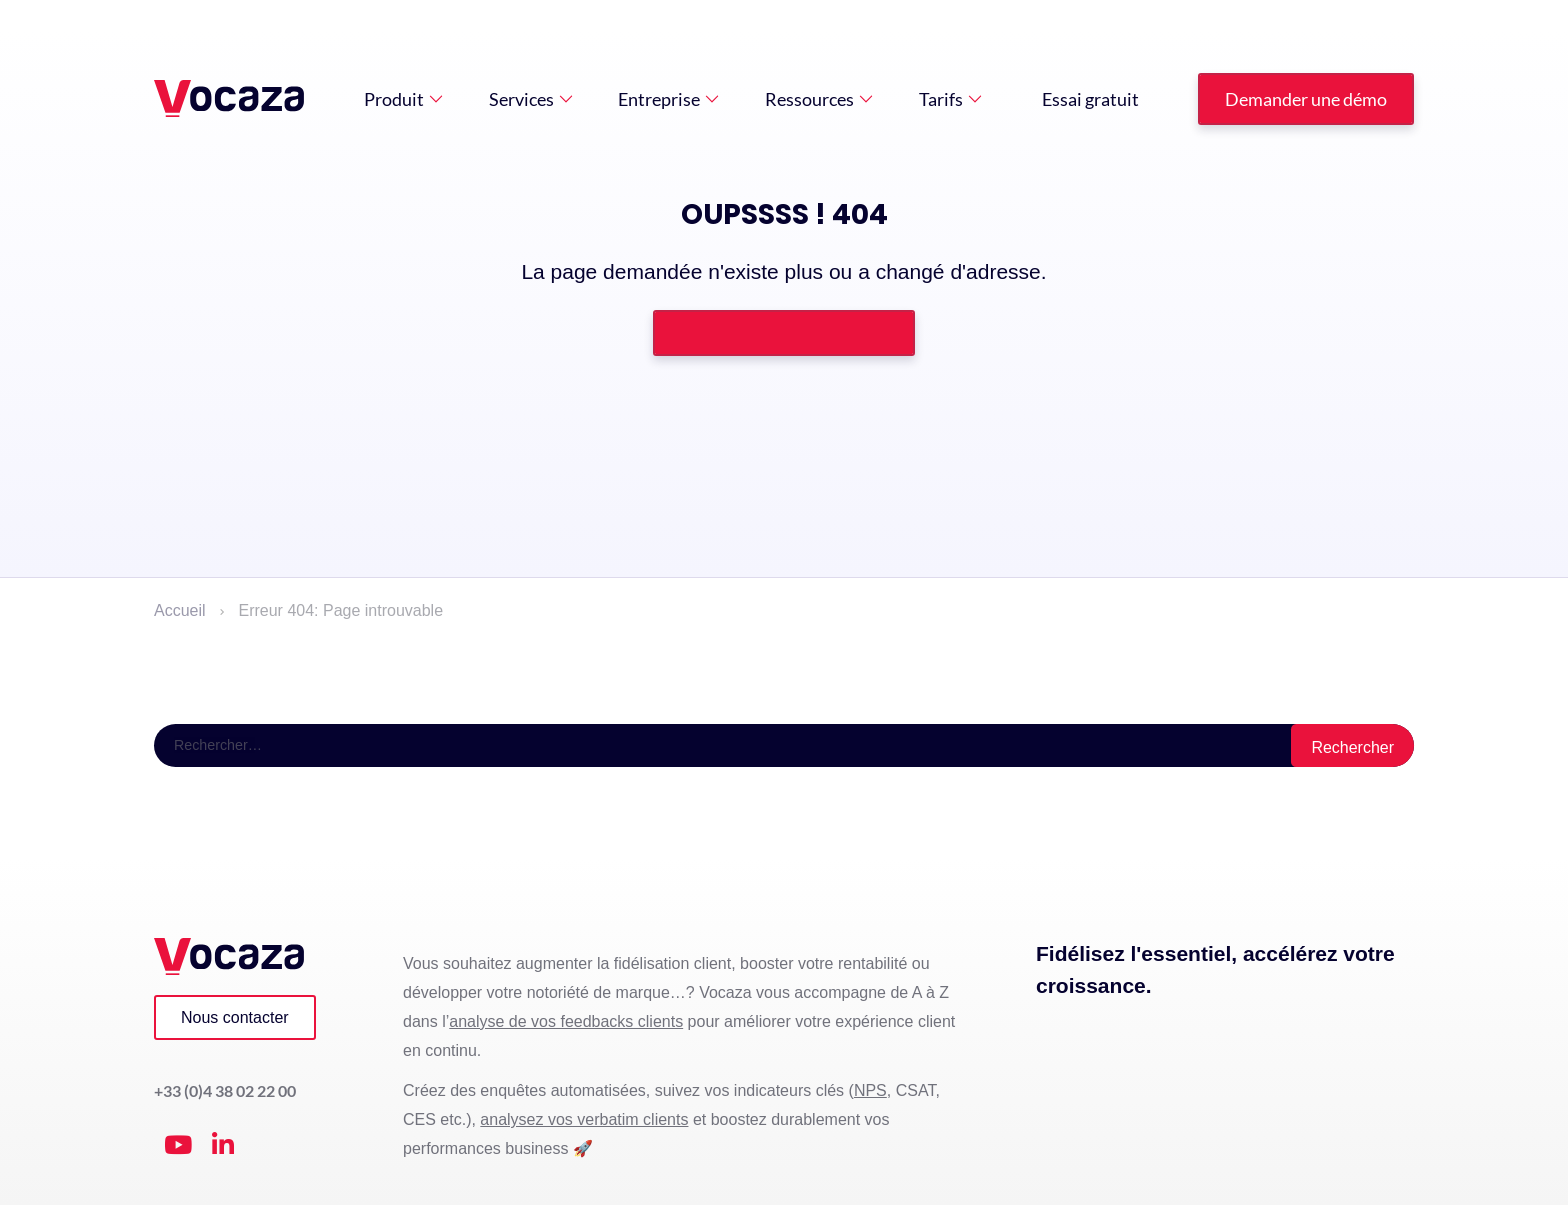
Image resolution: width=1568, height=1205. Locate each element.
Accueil (180, 610)
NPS (870, 1091)
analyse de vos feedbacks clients (566, 1021)
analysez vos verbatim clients (584, 1120)
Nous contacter (235, 1017)
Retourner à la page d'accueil (784, 332)
